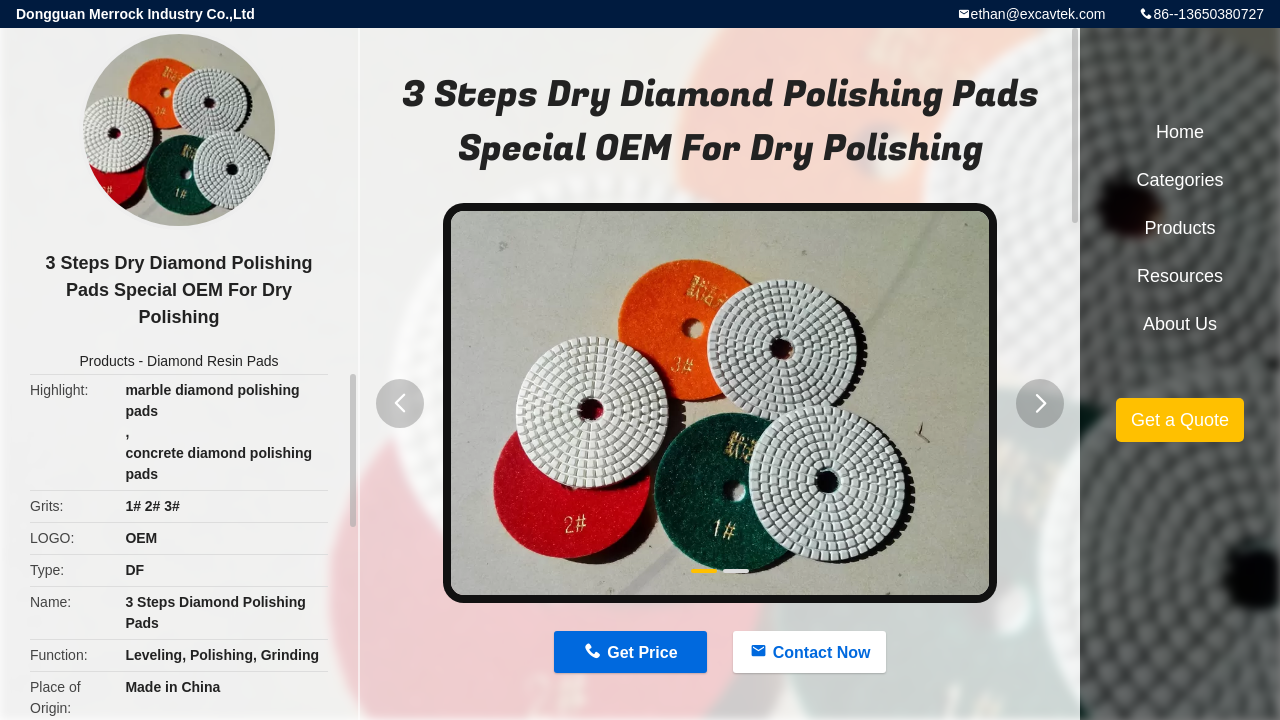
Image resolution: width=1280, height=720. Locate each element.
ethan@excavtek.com (1038, 14)
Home (1180, 132)
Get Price (642, 652)
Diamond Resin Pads (213, 361)
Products (106, 361)
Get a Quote (1180, 420)
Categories (1179, 180)
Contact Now (822, 652)
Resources (1180, 276)
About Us (1180, 324)
